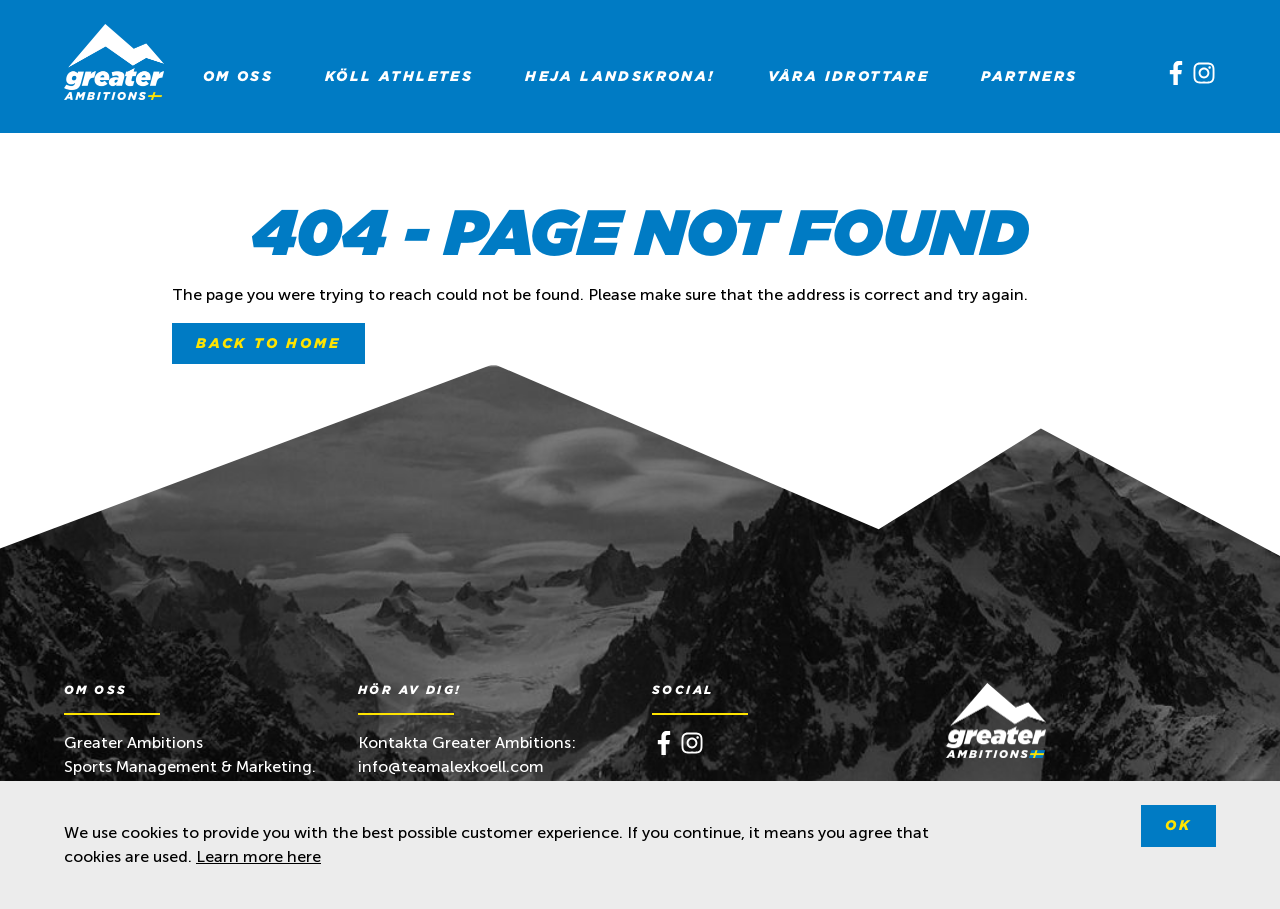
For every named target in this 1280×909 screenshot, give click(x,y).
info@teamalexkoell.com (453, 766)
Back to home (268, 343)
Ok (1178, 825)
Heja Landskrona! (620, 76)
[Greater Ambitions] (114, 65)
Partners (1029, 76)
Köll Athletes (399, 76)
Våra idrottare (849, 76)
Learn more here (258, 856)
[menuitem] (238, 76)
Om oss (238, 76)
